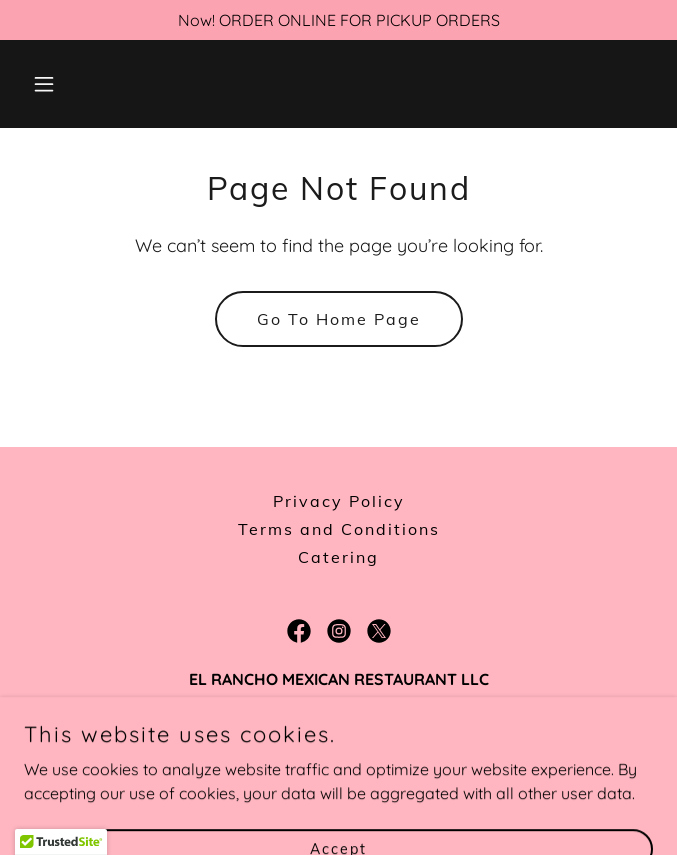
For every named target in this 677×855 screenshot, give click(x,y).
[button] (71, 84)
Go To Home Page (339, 319)
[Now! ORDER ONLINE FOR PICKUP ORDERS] (338, 20)
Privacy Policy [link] (339, 501)
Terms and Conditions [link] (339, 529)
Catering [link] (338, 557)
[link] (299, 631)
